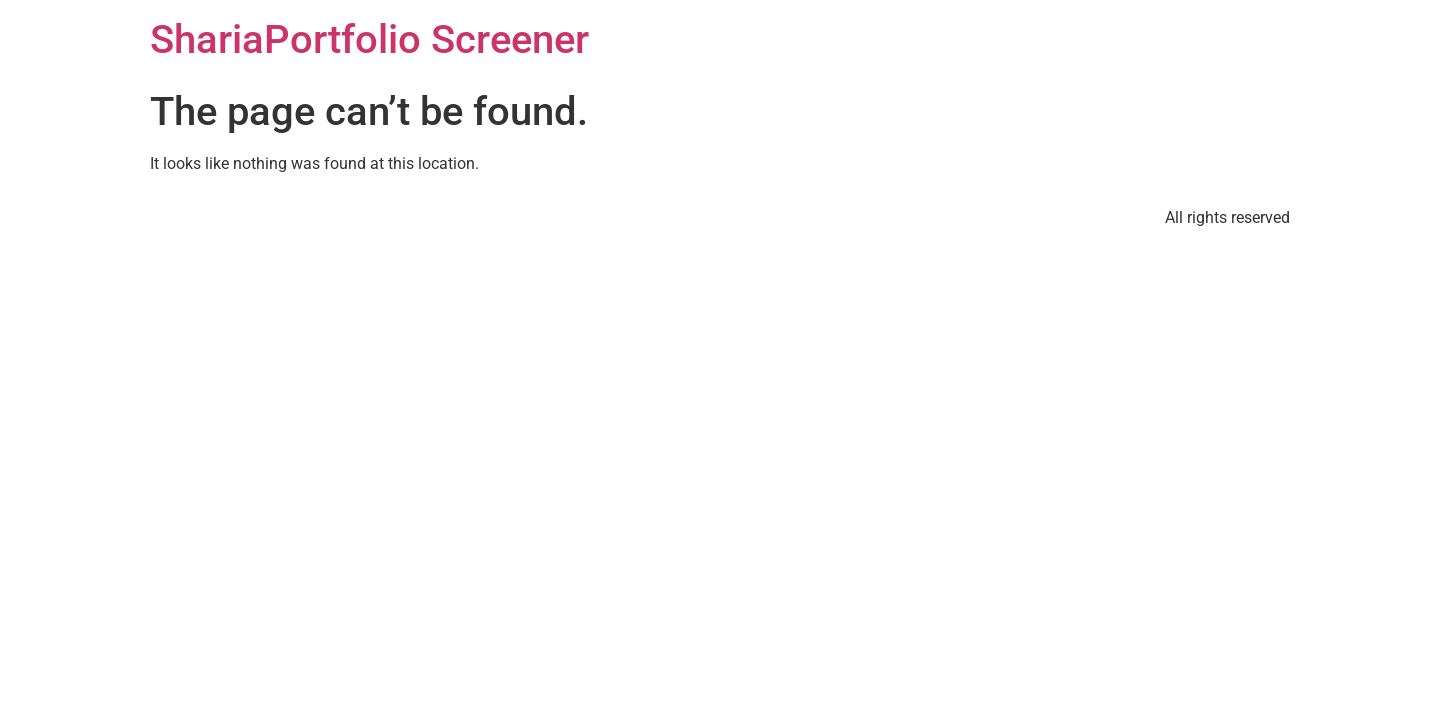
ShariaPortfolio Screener (369, 39)
